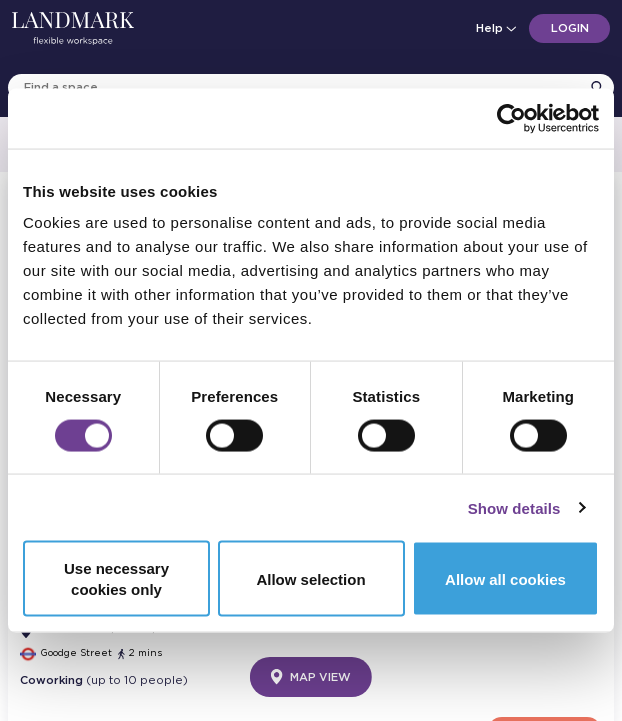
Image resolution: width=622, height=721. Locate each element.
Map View (311, 676)
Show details (514, 507)
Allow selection (310, 578)
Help (494, 28)
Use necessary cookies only (116, 579)
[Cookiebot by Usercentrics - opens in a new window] (511, 118)
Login (570, 28)
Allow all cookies (505, 578)
